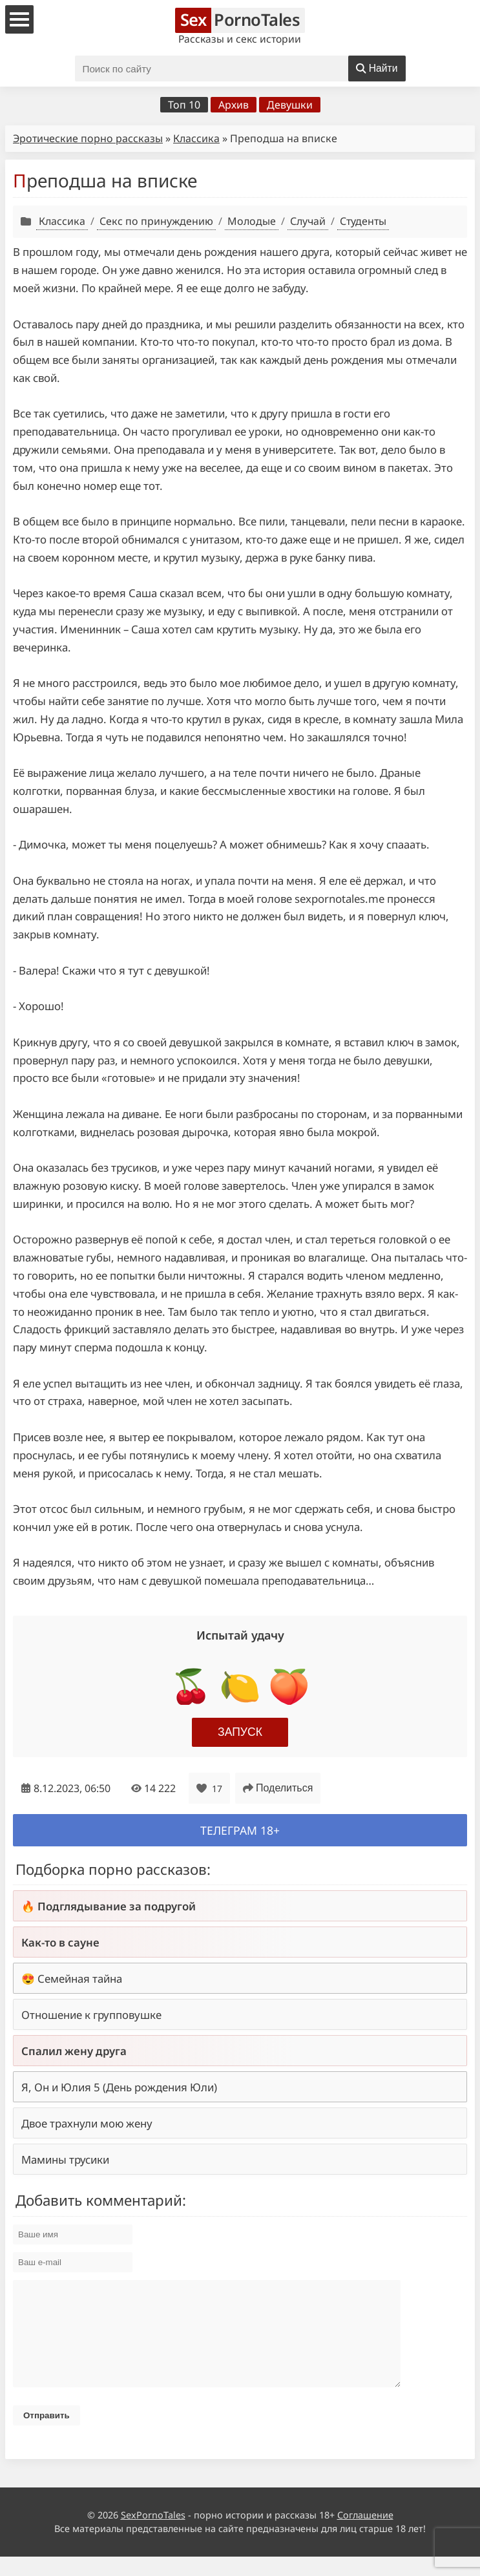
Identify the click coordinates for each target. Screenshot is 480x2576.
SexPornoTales (153, 2534)
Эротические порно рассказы (88, 138)
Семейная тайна (79, 1978)
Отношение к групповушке (91, 2014)
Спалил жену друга (74, 2050)
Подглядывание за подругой (116, 1906)
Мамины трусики (65, 2159)
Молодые (251, 221)
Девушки (290, 105)
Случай (308, 221)
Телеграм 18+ (240, 1830)
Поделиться (278, 1787)
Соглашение (365, 2534)
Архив (233, 105)
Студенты (363, 221)
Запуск (240, 1732)
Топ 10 (184, 105)
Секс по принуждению (156, 221)
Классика (196, 138)
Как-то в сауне (60, 1942)
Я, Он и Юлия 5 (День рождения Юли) (119, 2087)
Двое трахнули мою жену (86, 2123)
